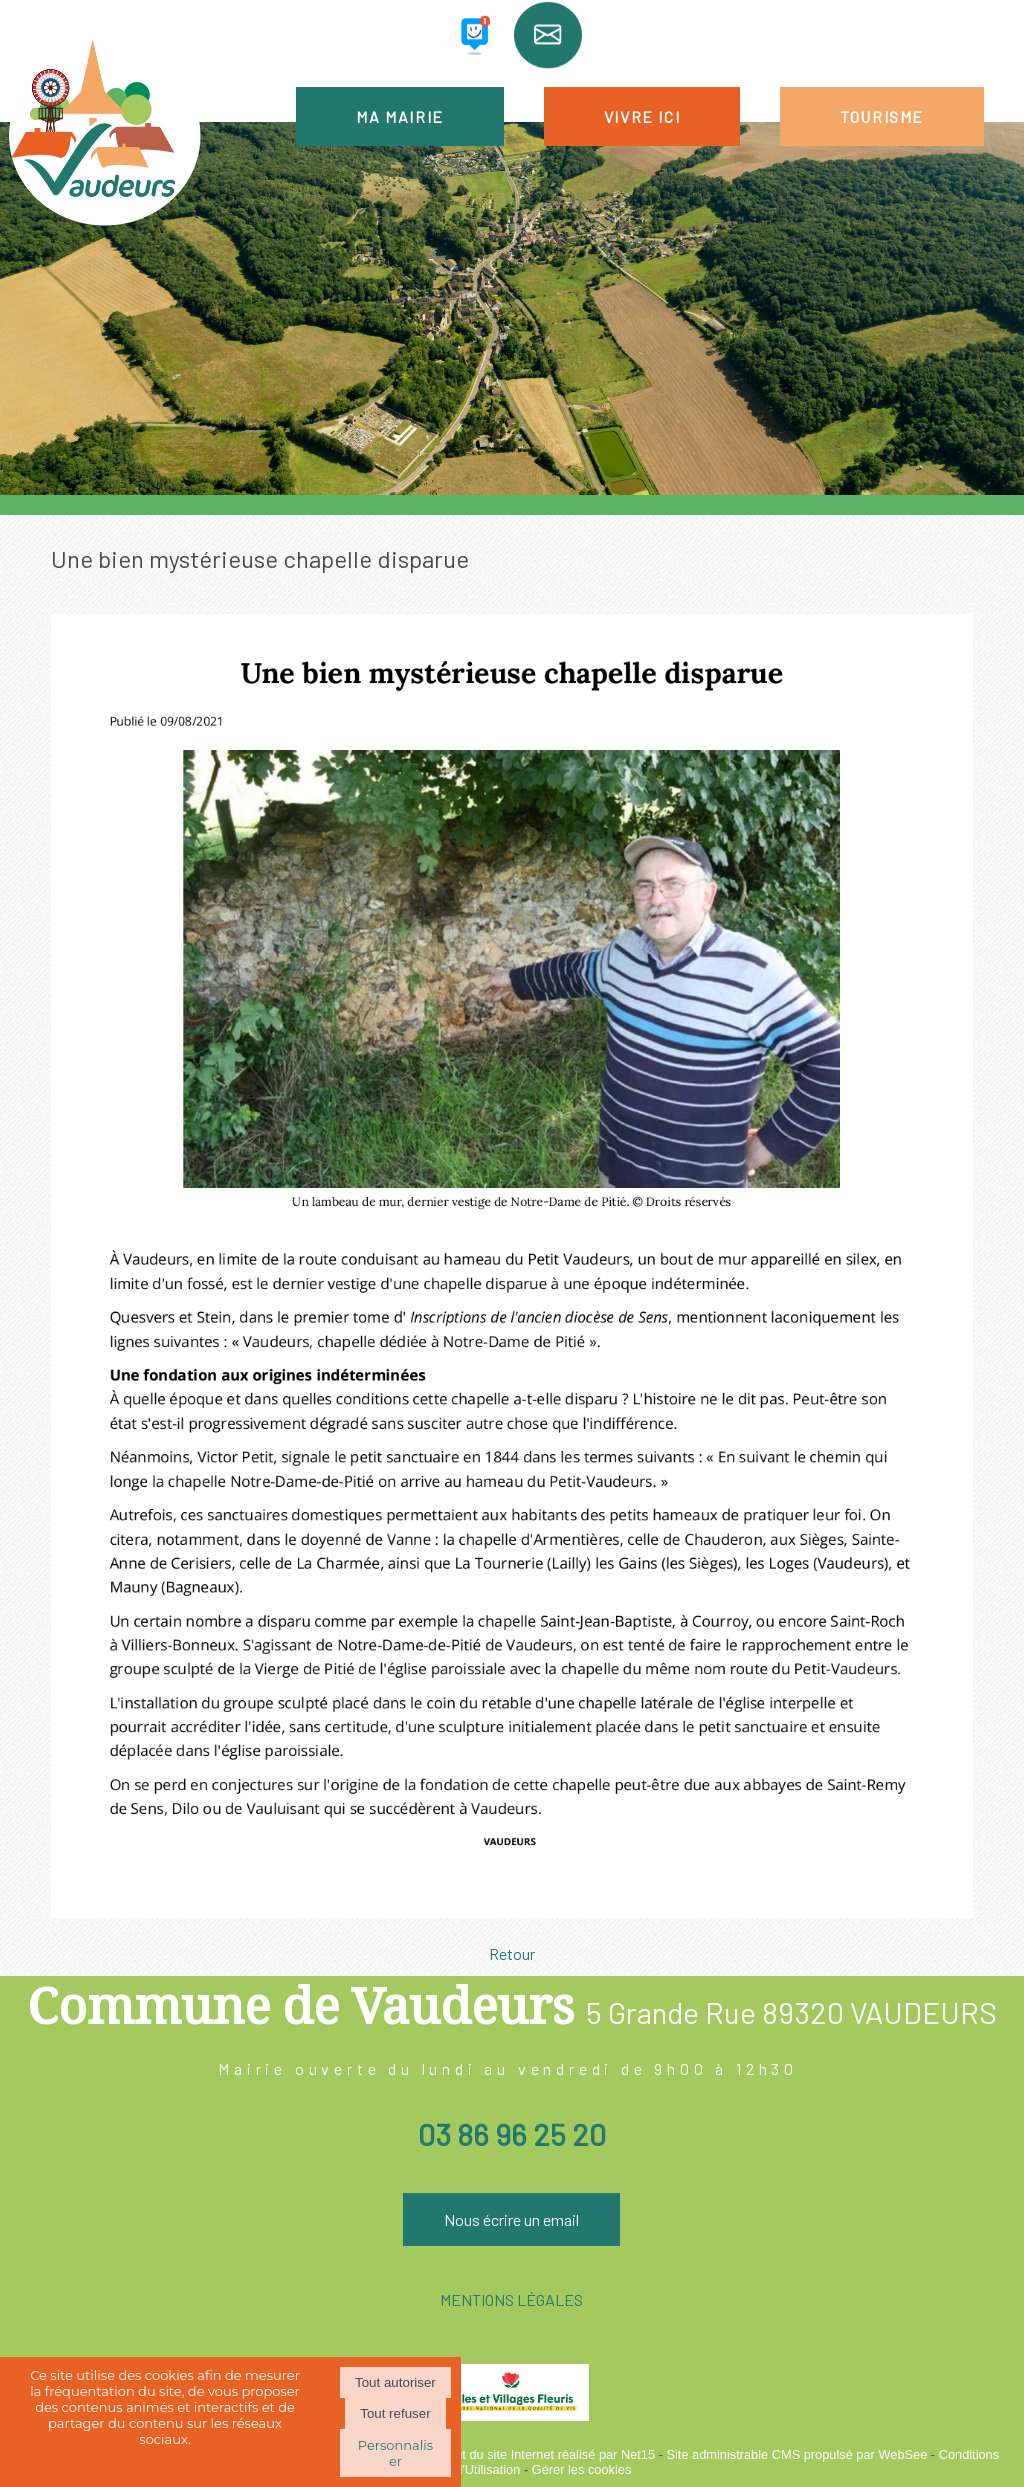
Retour (512, 1953)
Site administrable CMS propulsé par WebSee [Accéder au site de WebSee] (796, 2454)
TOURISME (882, 116)
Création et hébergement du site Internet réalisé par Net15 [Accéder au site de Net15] (489, 2454)
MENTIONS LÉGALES (511, 2299)
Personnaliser (395, 2453)
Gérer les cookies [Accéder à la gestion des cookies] (582, 2469)
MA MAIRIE (399, 116)
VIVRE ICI (642, 116)
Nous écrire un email (511, 2219)
